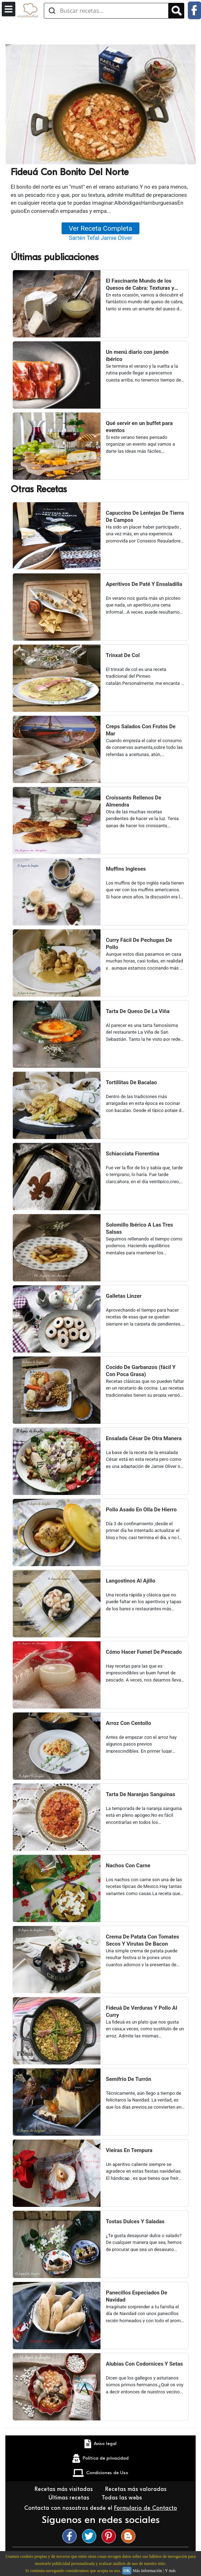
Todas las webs (123, 2497)
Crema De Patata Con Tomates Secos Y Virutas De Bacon (142, 1940)
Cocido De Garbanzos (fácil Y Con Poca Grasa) (141, 1371)
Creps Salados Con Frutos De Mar (141, 730)
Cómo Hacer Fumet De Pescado (144, 1652)
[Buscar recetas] (106, 11)
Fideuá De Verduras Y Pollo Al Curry (141, 2011)
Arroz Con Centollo (128, 1723)
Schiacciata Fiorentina (132, 1153)
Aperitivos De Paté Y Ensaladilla (144, 584)
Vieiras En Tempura (129, 2150)
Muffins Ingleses (126, 869)
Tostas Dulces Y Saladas (135, 2221)
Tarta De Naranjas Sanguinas (140, 1794)
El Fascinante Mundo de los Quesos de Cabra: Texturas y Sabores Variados (140, 285)
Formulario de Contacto (145, 2508)
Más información (147, 2570)
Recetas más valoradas (136, 2489)
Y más (170, 2570)
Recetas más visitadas (64, 2489)
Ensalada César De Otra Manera (144, 1438)
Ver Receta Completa (100, 228)
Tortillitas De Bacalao (131, 1082)
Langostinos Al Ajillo (130, 1581)
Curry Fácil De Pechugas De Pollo (139, 943)
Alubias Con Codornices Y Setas (144, 2364)
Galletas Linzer (123, 1296)
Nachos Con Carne (128, 1865)
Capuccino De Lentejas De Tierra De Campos (145, 516)
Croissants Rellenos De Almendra (133, 801)
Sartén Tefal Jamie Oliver (100, 238)
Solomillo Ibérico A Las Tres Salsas (139, 1228)
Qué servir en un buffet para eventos (139, 427)
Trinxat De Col (123, 655)
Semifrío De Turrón (128, 2079)
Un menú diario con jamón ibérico (137, 355)
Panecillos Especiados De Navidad (136, 2296)
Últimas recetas (69, 2497)
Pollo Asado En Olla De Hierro (141, 1509)
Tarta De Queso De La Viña (138, 1011)
